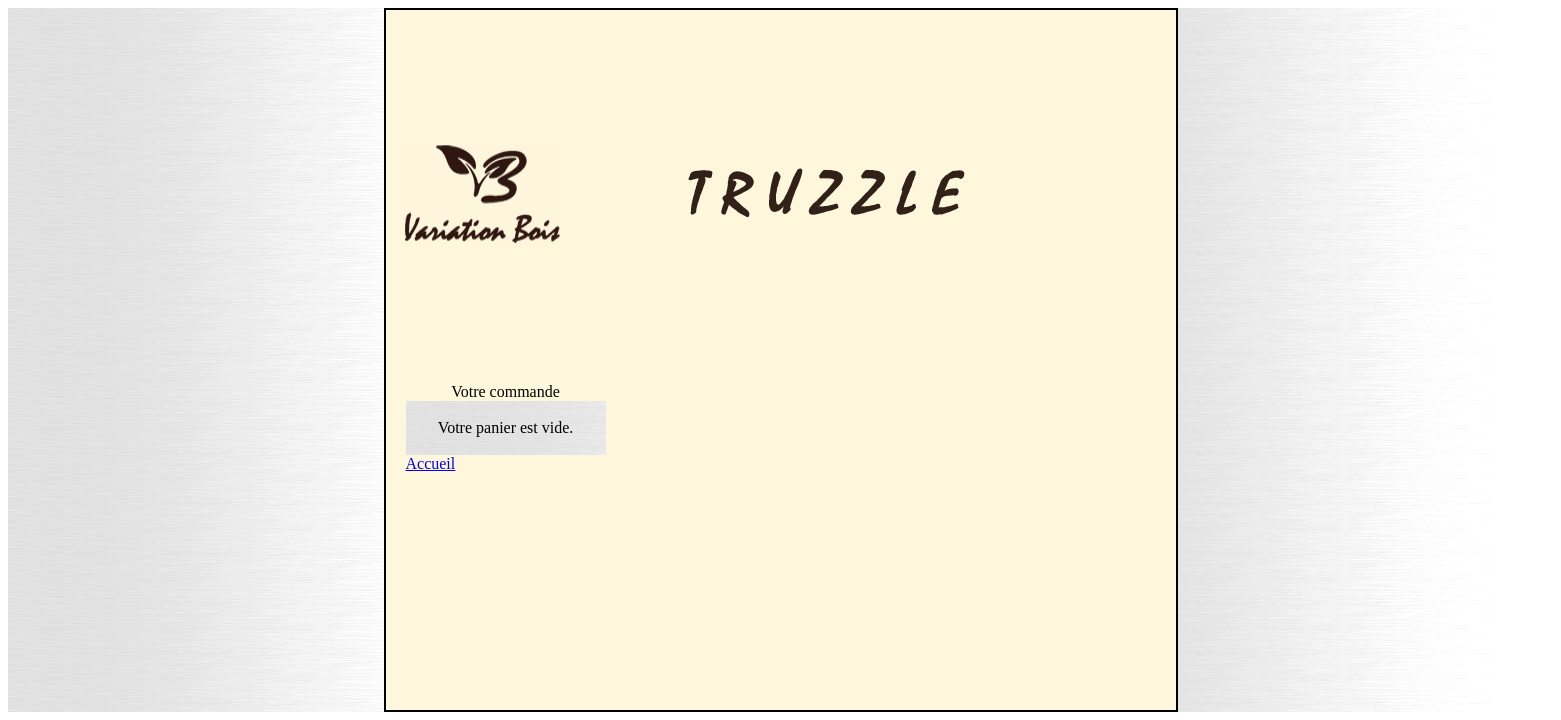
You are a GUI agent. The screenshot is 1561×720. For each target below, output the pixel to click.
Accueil (431, 463)
